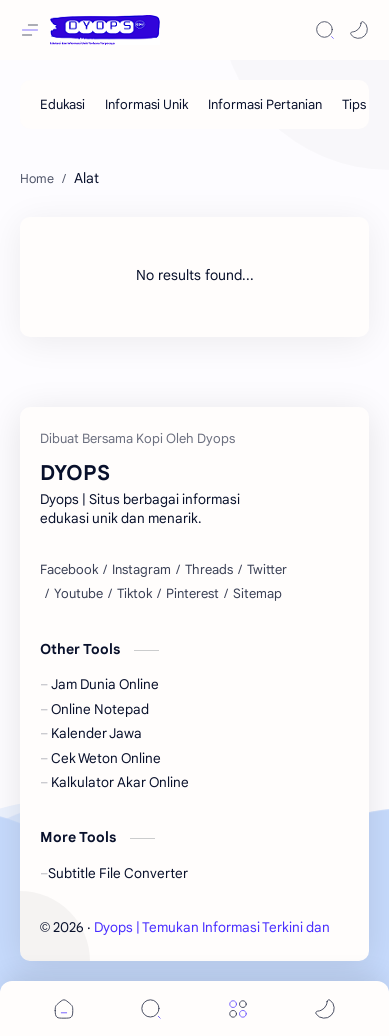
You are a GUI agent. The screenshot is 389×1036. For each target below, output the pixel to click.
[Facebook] (69, 570)
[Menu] (238, 1008)
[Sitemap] (257, 594)
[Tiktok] (134, 594)
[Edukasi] (62, 104)
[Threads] (209, 570)
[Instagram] (141, 570)
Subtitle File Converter (118, 873)
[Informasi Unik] (146, 104)
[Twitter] (267, 570)
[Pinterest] (192, 594)
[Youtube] (78, 594)
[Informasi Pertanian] (265, 104)
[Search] (325, 30)
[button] (359, 30)
